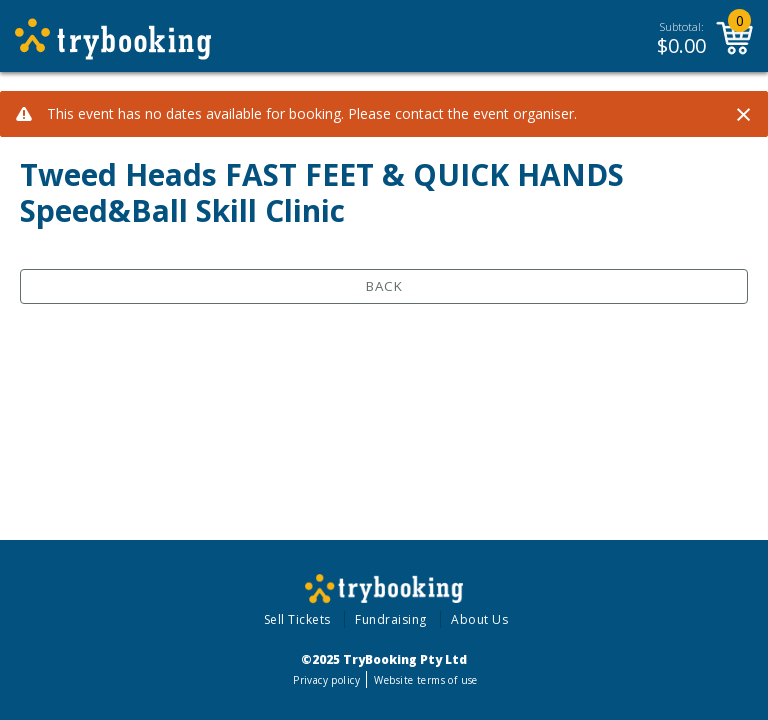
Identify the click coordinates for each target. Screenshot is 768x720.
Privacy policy (326, 680)
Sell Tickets (297, 619)
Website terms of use (425, 680)
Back (384, 286)
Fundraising (391, 619)
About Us (479, 619)
